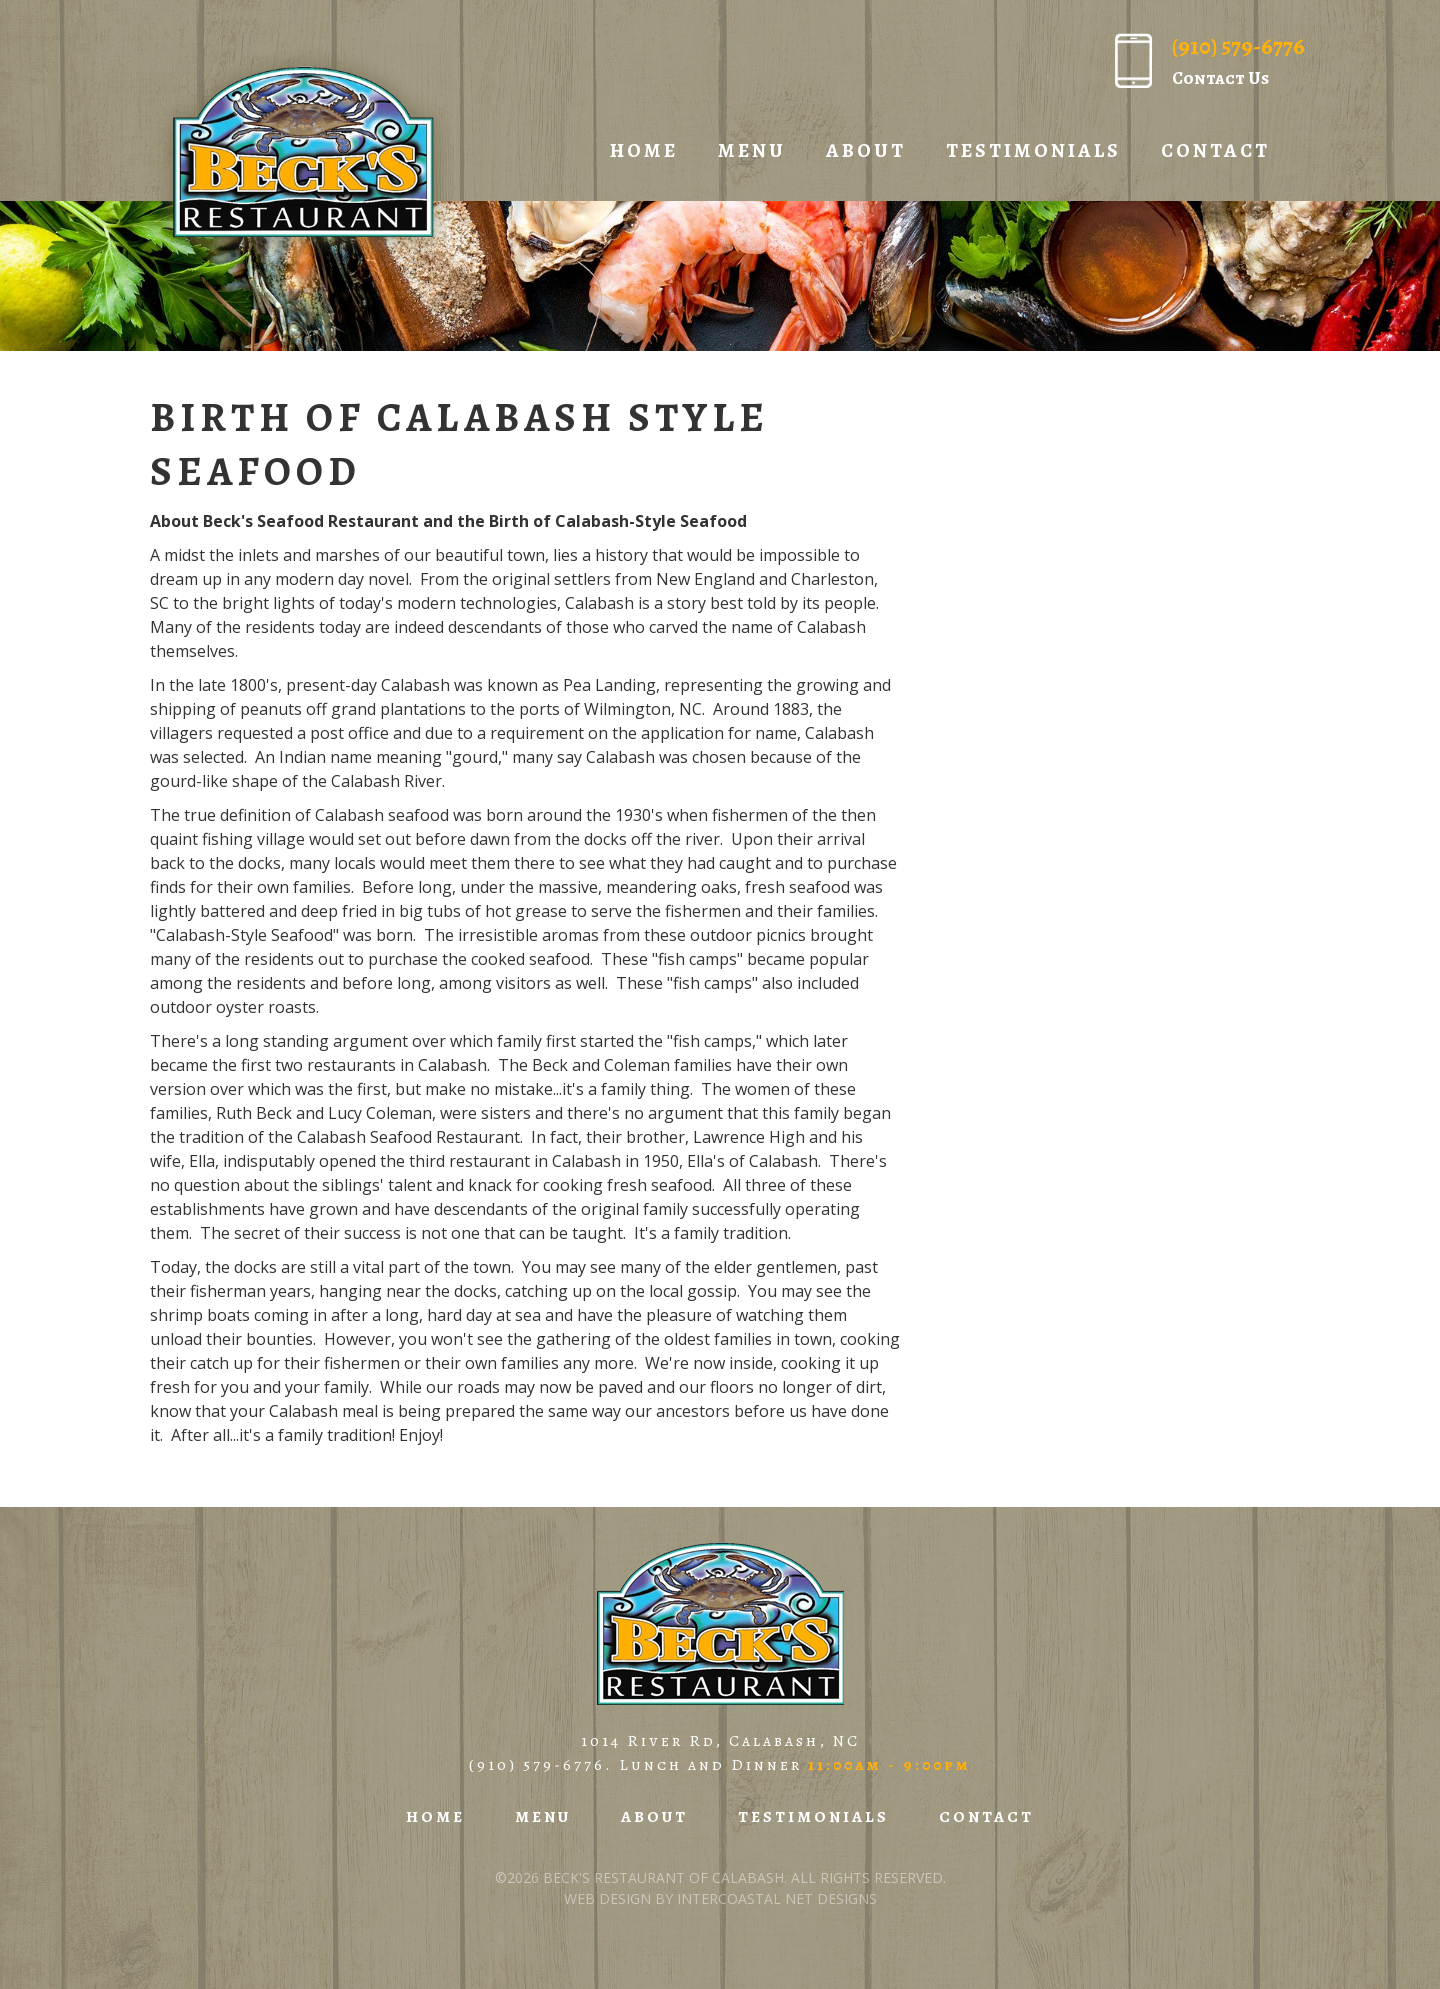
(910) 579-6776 (537, 1765)
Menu (752, 150)
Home (644, 150)
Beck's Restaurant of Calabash (301, 152)
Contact (1215, 150)
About (866, 150)
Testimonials (1033, 150)
